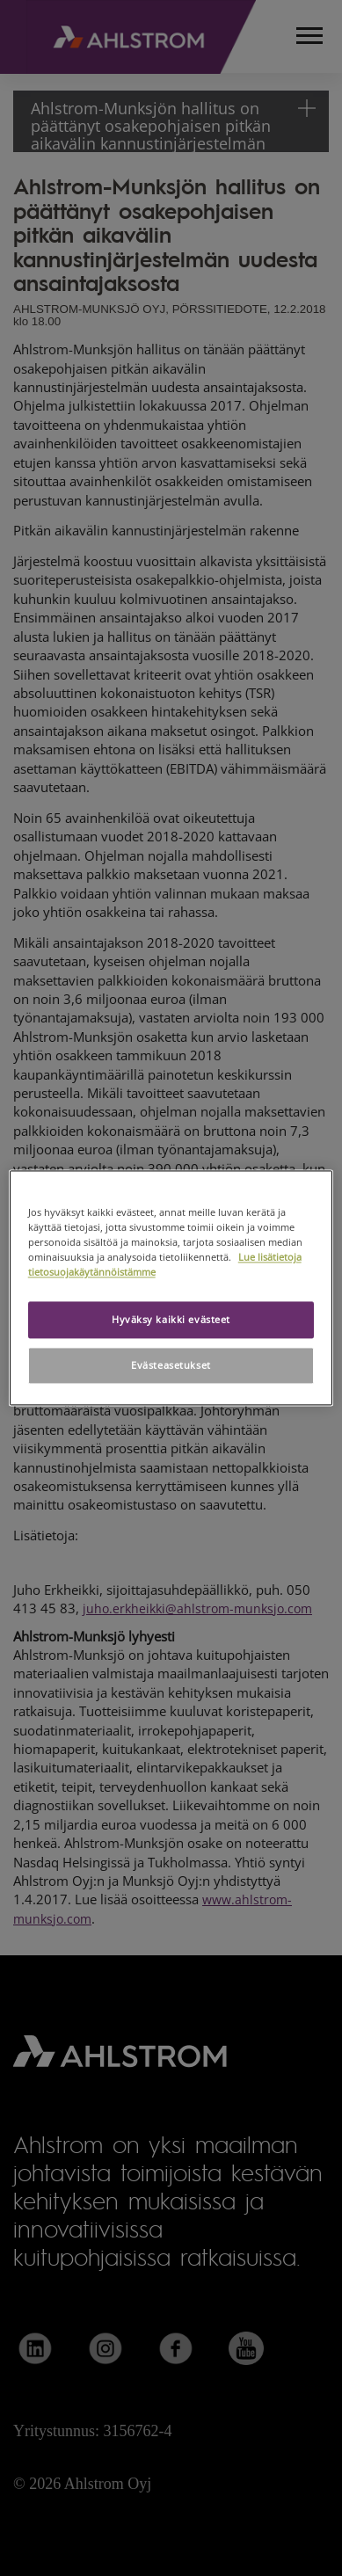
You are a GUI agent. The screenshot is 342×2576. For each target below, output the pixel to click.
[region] (171, 1287)
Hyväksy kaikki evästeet (171, 1320)
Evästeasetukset (171, 1365)
